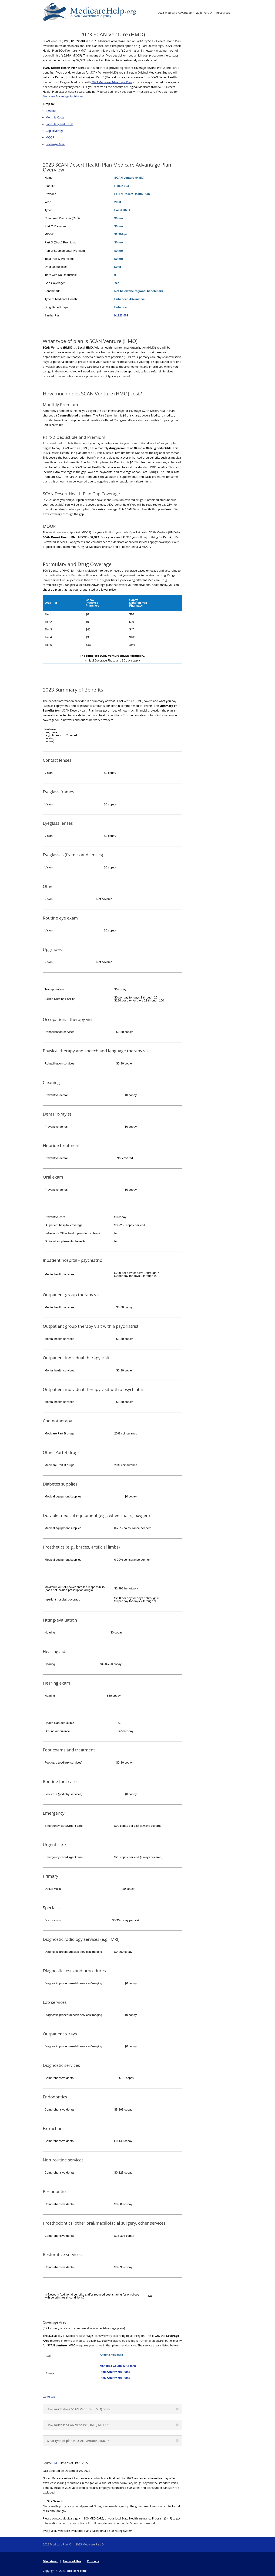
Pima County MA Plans (115, 2371)
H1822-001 (121, 315)
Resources (223, 13)
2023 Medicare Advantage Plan (111, 82)
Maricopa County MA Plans (118, 2365)
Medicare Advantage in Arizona (63, 96)
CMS (55, 2463)
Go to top (49, 2397)
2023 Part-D (204, 13)
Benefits (51, 111)
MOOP (50, 137)
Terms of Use (72, 2561)
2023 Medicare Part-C (57, 2544)
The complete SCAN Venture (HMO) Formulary (112, 656)
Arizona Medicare (111, 2354)
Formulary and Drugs (59, 124)
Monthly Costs (55, 117)
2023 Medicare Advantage (175, 13)
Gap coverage (54, 131)
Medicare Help (76, 2571)
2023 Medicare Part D (89, 2544)
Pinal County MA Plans (115, 2377)
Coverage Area (55, 144)
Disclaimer (50, 2561)
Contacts (93, 2561)
